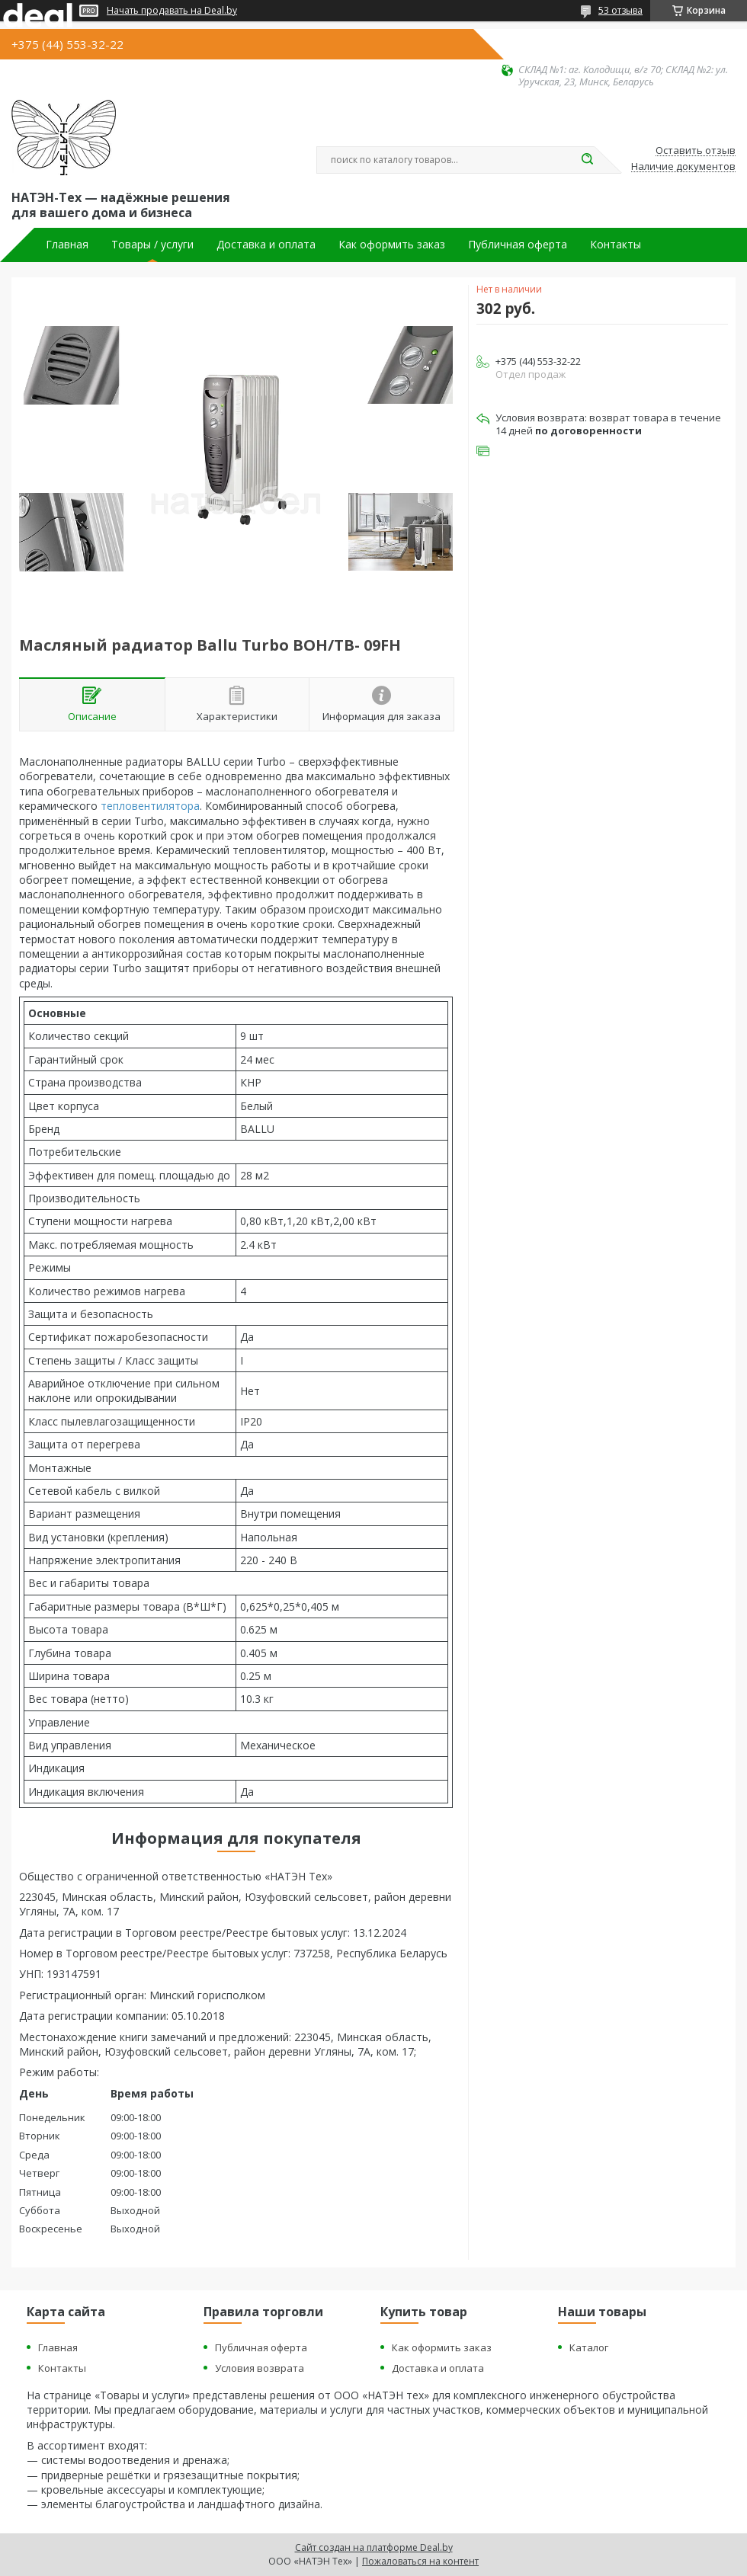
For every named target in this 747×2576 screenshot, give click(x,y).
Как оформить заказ (391, 244)
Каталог (588, 2347)
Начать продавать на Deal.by (172, 10)
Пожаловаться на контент (420, 2561)
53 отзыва (620, 10)
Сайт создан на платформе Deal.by (374, 2547)
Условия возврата (259, 2368)
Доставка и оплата (266, 244)
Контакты (615, 244)
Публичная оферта (517, 244)
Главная (67, 244)
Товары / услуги (152, 244)
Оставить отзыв (696, 151)
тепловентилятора (150, 805)
